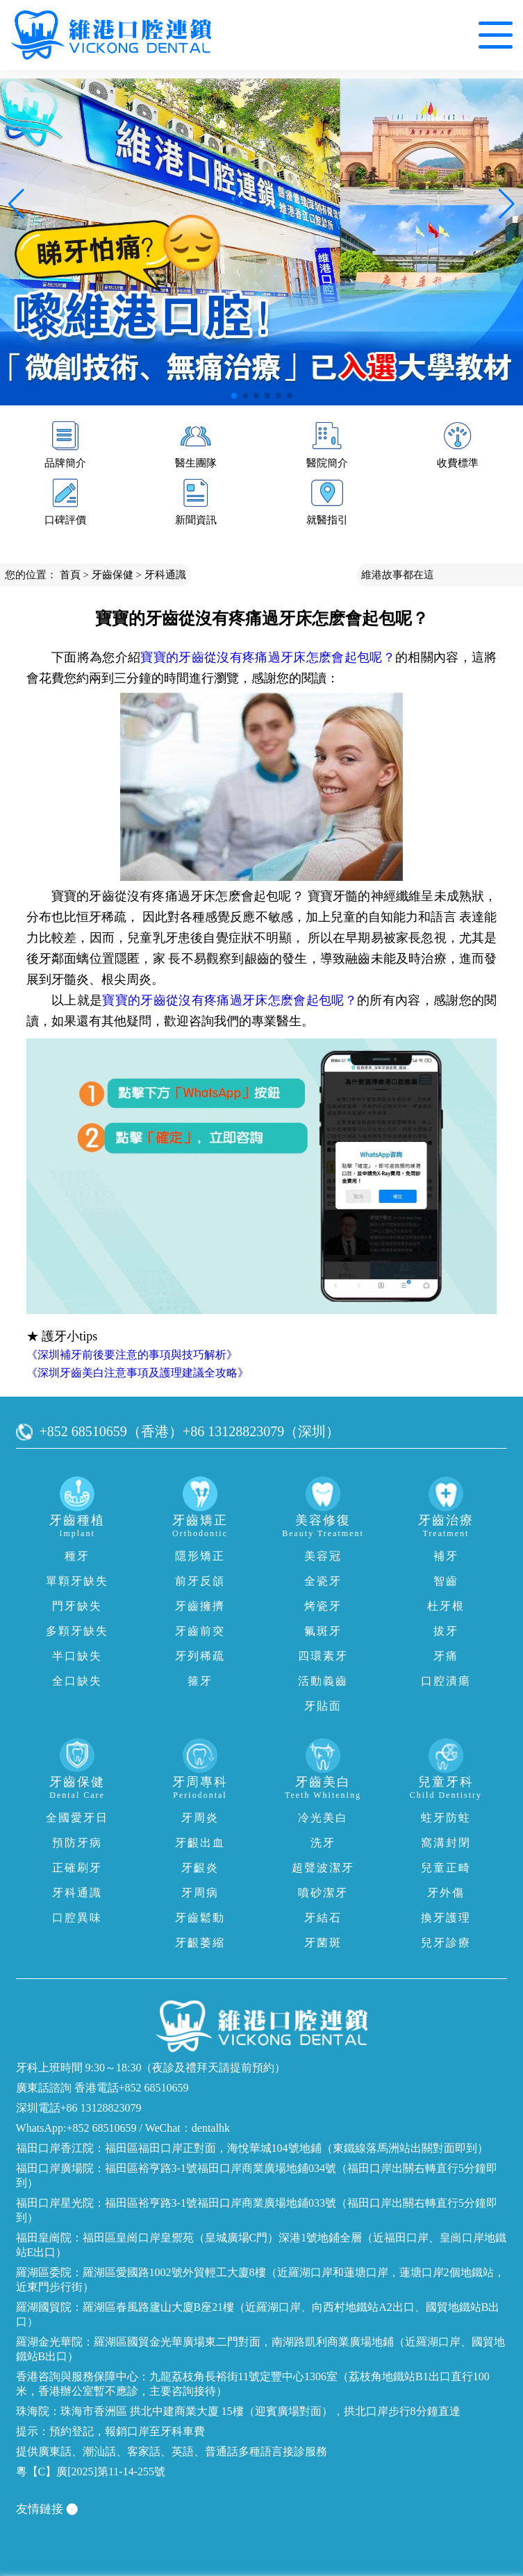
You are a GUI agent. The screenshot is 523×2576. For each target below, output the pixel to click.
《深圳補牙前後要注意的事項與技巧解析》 (132, 1355)
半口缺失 (77, 1656)
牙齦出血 (200, 1843)
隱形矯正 (200, 1556)
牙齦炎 (200, 1868)
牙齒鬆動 (200, 1917)
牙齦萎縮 (200, 1942)
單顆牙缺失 (77, 1581)
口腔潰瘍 (446, 1681)
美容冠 (323, 1556)
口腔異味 (77, 1917)
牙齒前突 (200, 1631)
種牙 (77, 1556)
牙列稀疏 (200, 1656)
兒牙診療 (446, 1942)
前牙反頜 (200, 1581)
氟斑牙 (323, 1631)
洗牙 (322, 1843)
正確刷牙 (77, 1868)
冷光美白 (323, 1818)
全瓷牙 (323, 1581)
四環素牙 (323, 1656)
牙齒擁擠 (200, 1606)
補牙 (445, 1556)
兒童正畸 (446, 1868)
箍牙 (200, 1681)
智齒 (445, 1581)
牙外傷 (446, 1893)
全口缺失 (77, 1681)
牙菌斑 (323, 1942)
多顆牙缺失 (77, 1631)
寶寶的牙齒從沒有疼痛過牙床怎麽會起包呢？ (267, 657)
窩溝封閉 (446, 1843)
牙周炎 (200, 1818)
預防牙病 (77, 1843)
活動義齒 (323, 1681)
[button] (234, 395)
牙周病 (200, 1893)
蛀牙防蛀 (446, 1818)
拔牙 (445, 1631)
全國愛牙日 (77, 1818)
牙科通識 (165, 574)
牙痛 (445, 1656)
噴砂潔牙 (323, 1893)
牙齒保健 (112, 574)
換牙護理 (446, 1917)
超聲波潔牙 (323, 1868)
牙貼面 (323, 1706)
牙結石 (323, 1917)
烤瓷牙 (323, 1606)
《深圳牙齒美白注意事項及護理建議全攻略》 (137, 1373)
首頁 (70, 574)
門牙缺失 (77, 1606)
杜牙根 (446, 1606)
